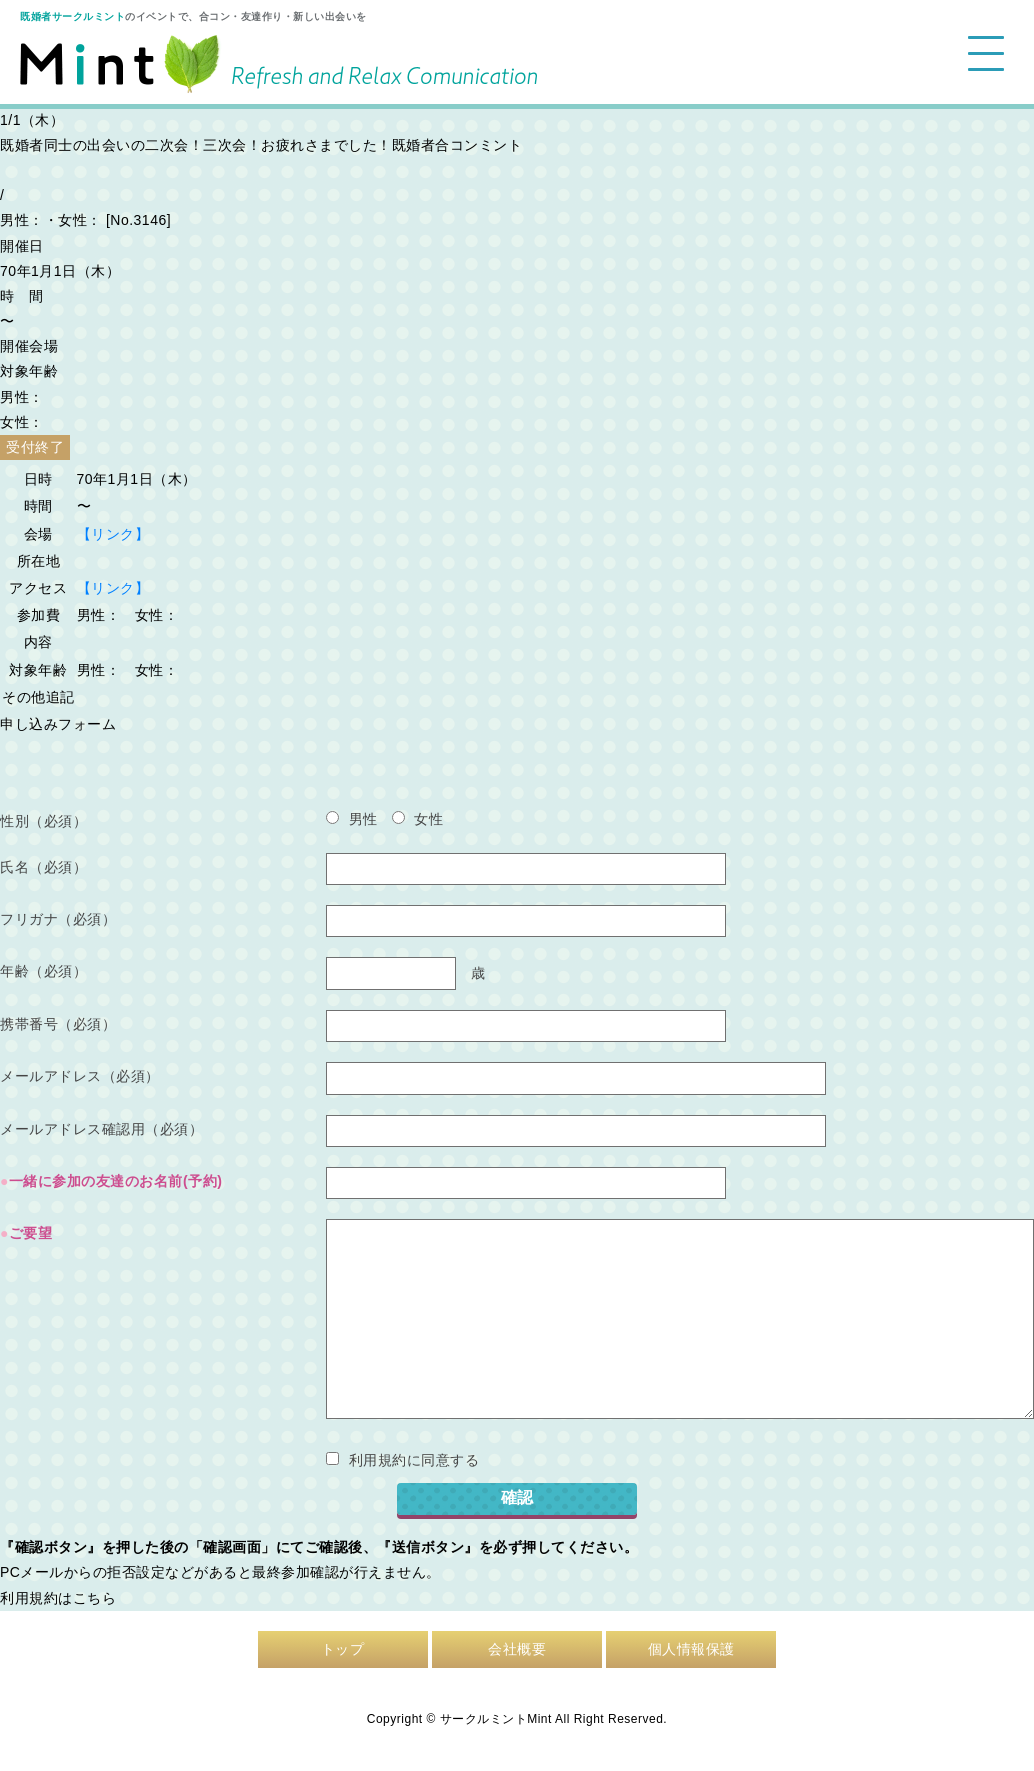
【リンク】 (113, 534)
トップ (343, 1649)
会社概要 (517, 1649)
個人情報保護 (691, 1649)
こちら (95, 1598)
